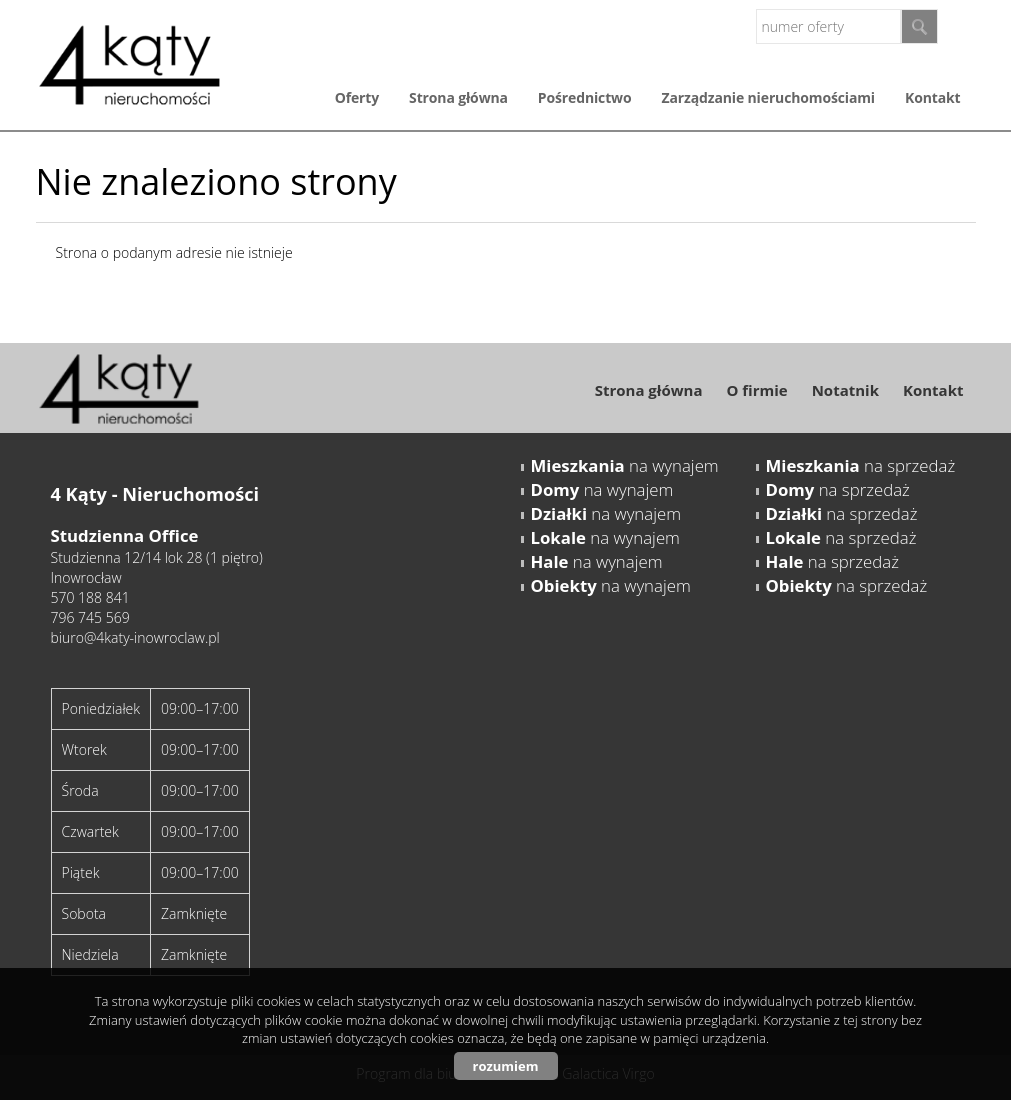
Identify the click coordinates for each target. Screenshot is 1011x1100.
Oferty (357, 97)
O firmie (756, 390)
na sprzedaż (861, 465)
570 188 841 (90, 597)
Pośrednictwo (585, 97)
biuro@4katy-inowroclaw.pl (135, 637)
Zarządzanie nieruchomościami (769, 97)
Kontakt (932, 97)
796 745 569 (90, 617)
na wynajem (625, 465)
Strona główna (458, 97)
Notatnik (845, 390)
